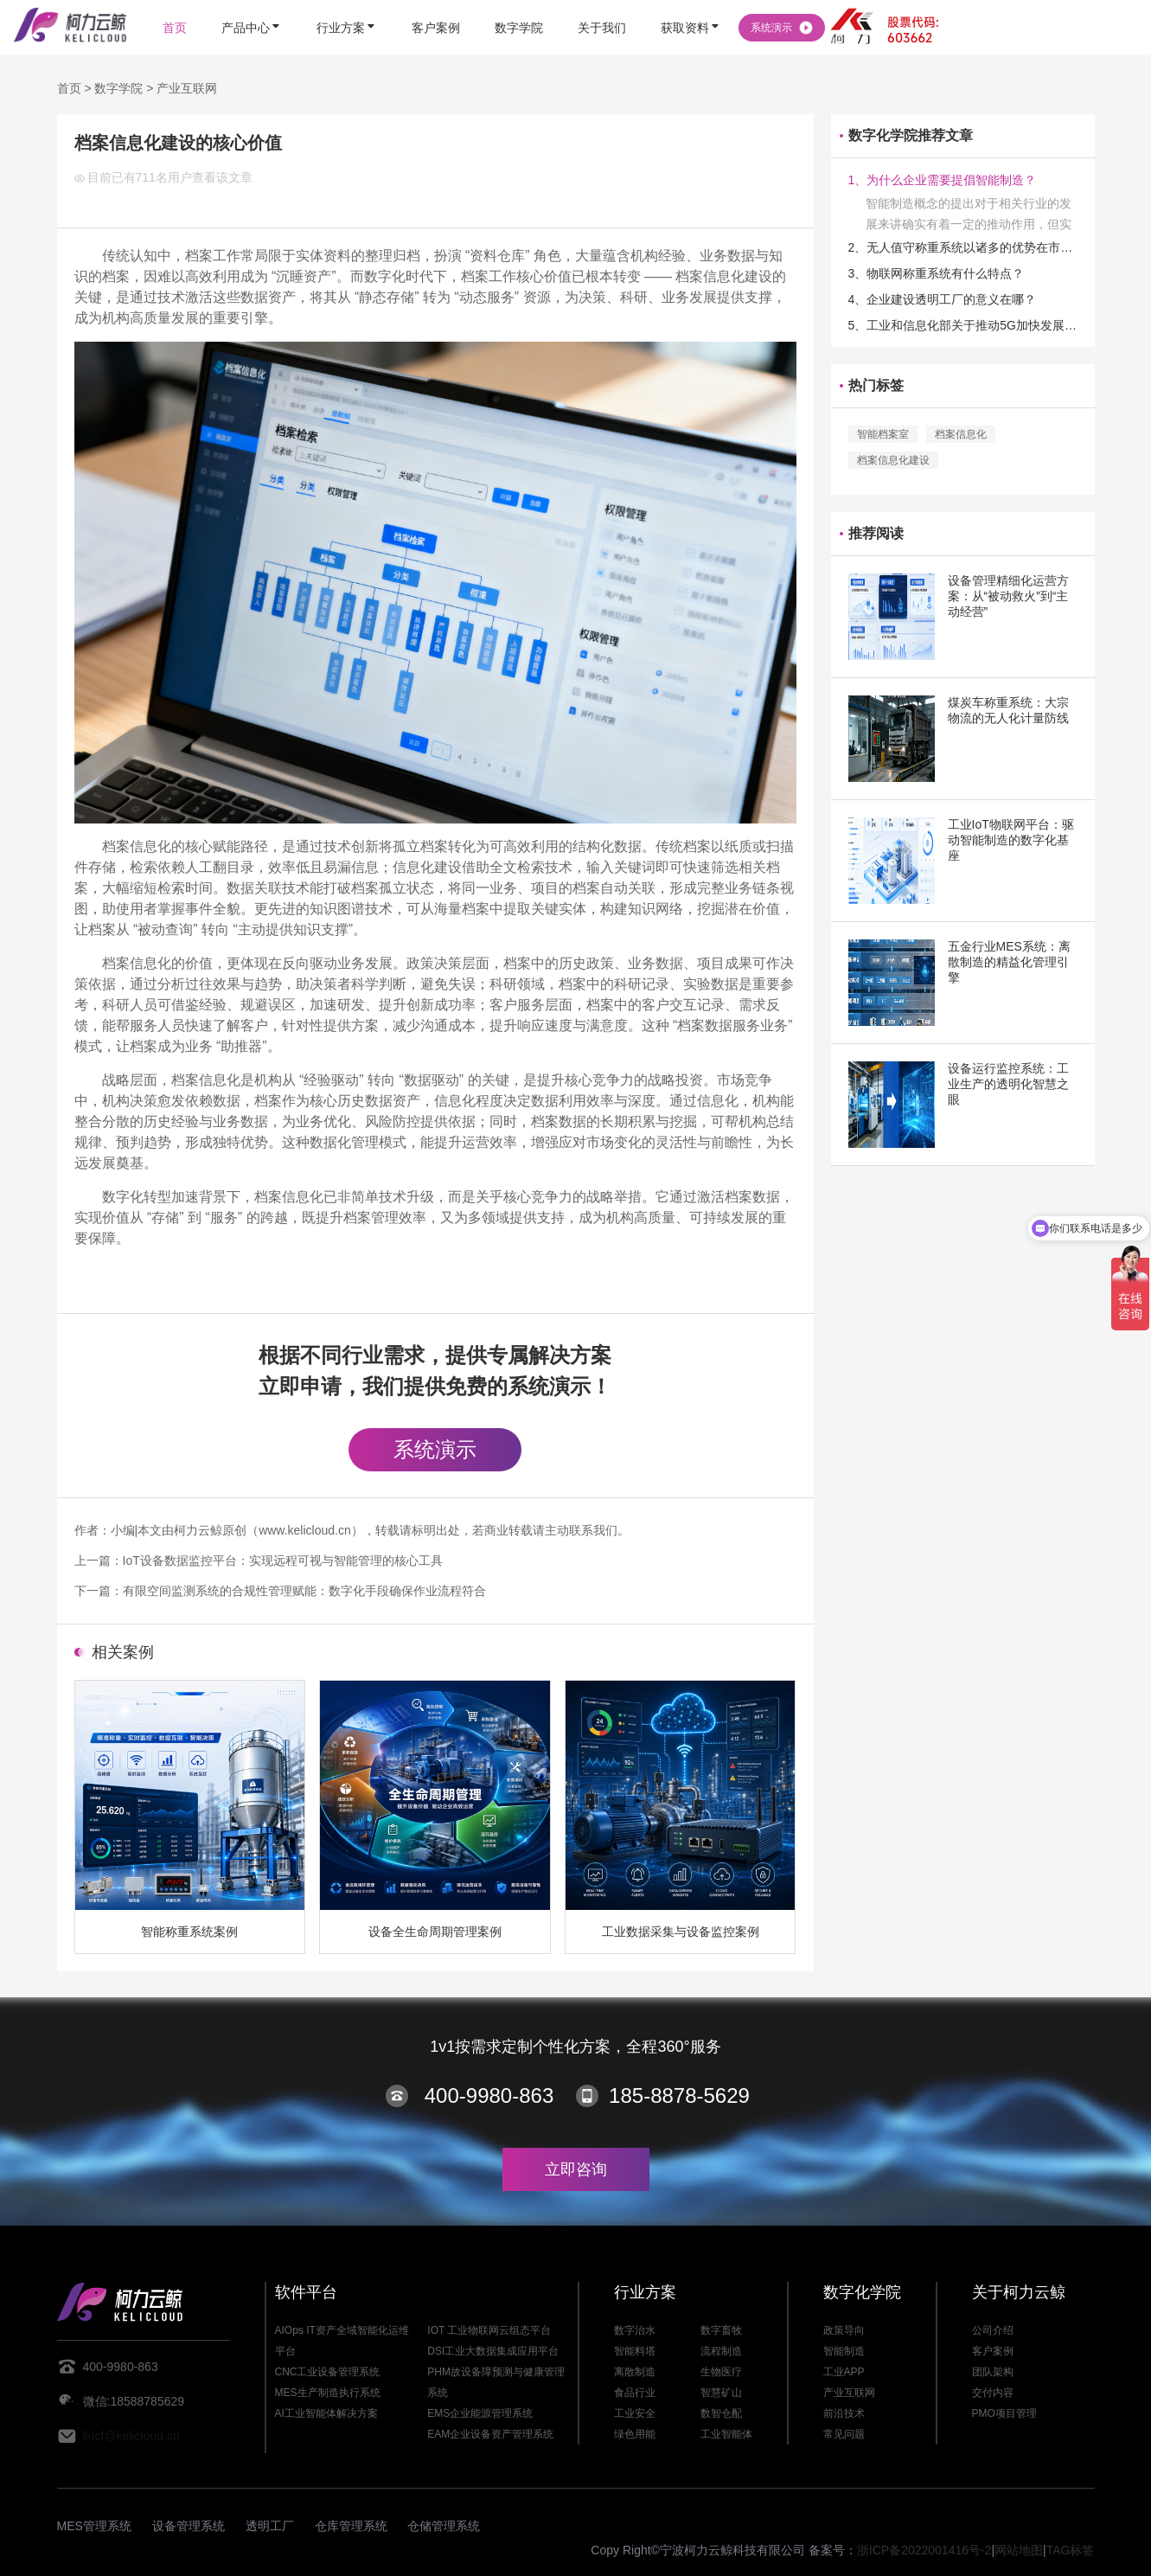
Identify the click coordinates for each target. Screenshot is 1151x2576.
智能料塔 (634, 2351)
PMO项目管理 (1004, 2413)
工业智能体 (726, 2434)
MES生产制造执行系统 (327, 2393)
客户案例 (993, 2351)
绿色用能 (634, 2434)
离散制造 (634, 2372)
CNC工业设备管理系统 (327, 2372)
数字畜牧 (721, 2330)
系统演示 (434, 1449)
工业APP (844, 2372)
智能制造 (844, 2351)
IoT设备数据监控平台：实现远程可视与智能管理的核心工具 (283, 1560)
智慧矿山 (721, 2393)
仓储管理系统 (443, 2526)
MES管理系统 (94, 2526)
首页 (69, 88)
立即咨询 (576, 2169)
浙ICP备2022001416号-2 (924, 2550)
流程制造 (721, 2351)
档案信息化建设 (893, 460)
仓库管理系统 (351, 2526)
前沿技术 (844, 2413)
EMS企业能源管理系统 (480, 2413)
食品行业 (634, 2393)
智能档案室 (883, 434)
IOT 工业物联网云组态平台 (489, 2330)
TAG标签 (1070, 2550)
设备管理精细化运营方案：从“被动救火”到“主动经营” (1008, 596)
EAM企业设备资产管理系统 (490, 2434)
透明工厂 (270, 2526)
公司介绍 (993, 2330)
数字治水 (634, 2330)
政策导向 (844, 2330)
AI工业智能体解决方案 (326, 2413)
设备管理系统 (188, 2526)
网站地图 (1018, 2550)
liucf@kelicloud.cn (131, 2436)
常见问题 (844, 2434)
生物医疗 (721, 2372)
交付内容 (993, 2393)
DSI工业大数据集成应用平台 (493, 2351)
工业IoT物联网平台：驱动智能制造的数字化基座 (1011, 839)
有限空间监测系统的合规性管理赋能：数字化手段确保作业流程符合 (304, 1591)
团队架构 (993, 2372)
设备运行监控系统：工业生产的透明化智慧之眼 (1008, 1083)
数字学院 (118, 88)
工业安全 (634, 2413)
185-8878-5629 (679, 2095)
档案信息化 (961, 434)
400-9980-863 (489, 2095)
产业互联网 (187, 88)
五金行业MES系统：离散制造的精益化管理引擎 (1009, 961)
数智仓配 (721, 2413)
